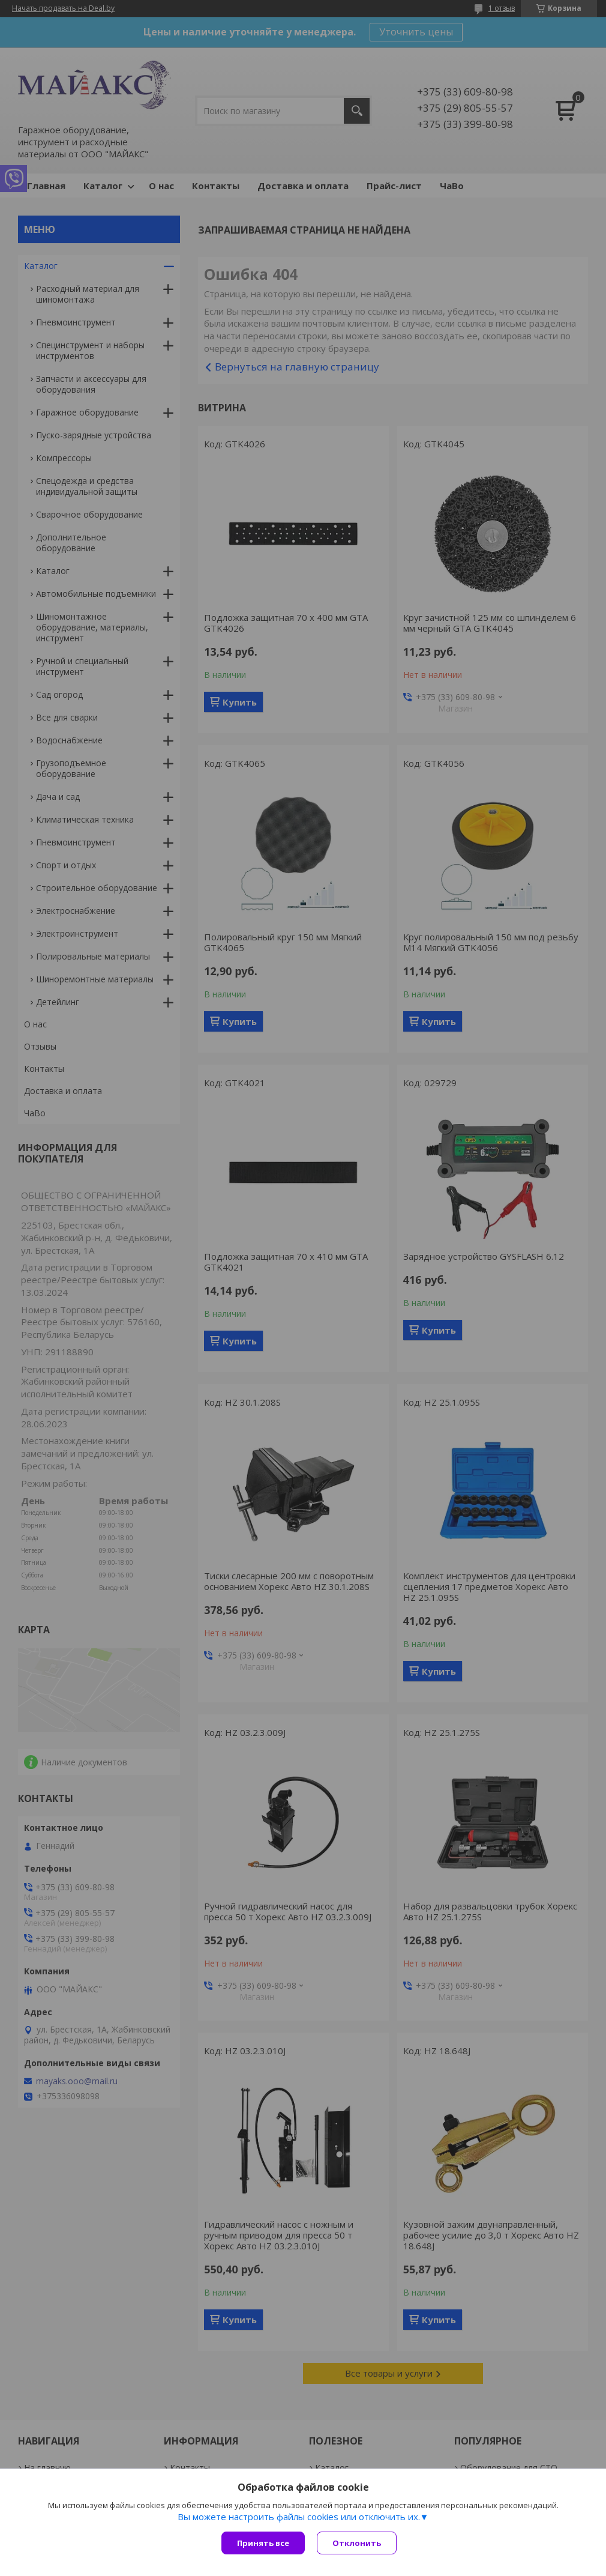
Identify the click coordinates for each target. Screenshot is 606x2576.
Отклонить (356, 2543)
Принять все (263, 2543)
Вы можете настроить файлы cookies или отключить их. (299, 2516)
